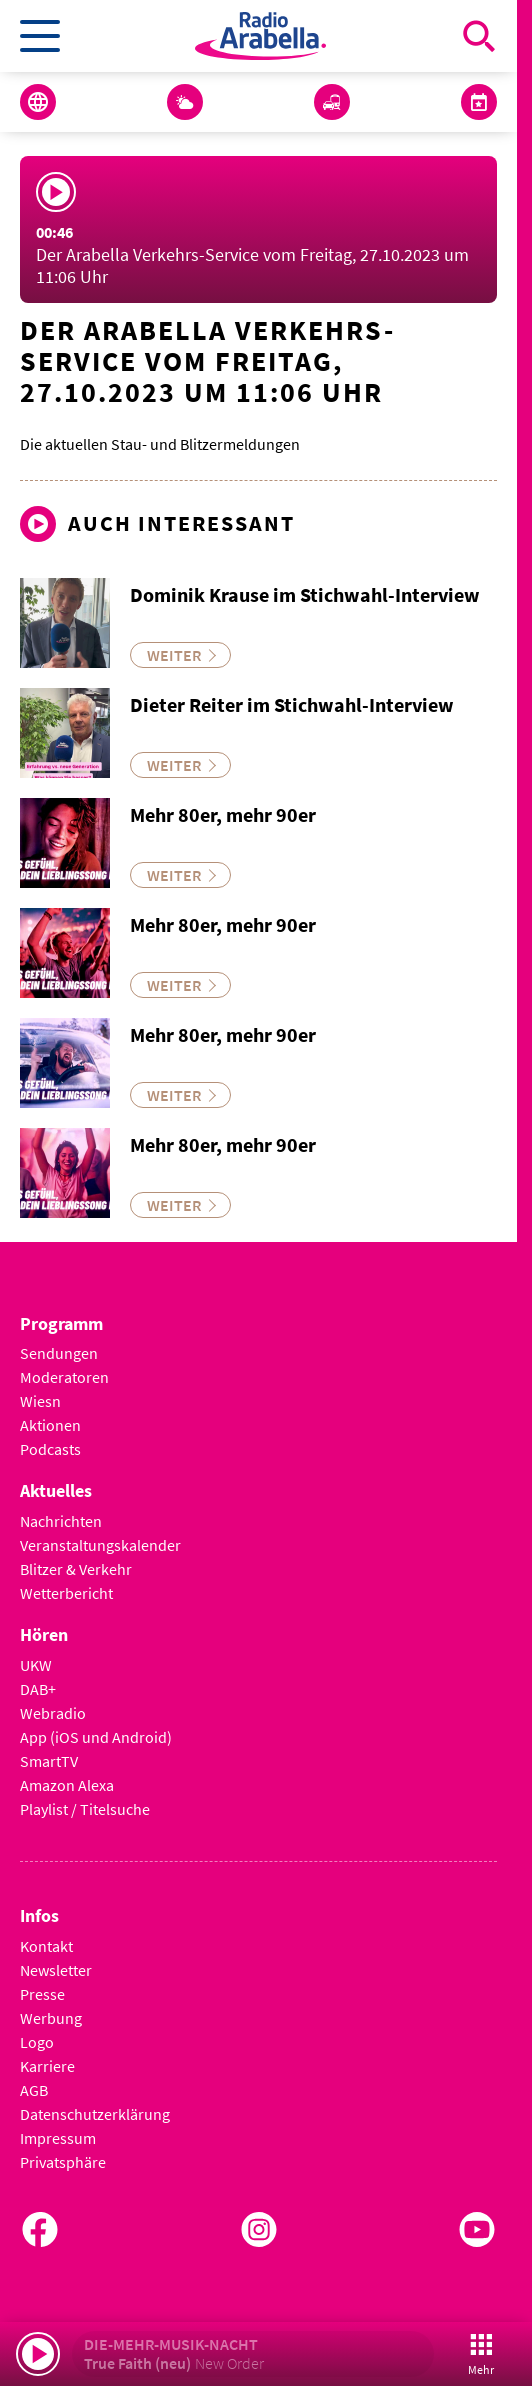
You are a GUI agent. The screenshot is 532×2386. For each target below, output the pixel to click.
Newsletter (56, 1970)
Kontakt (46, 1946)
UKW (36, 1665)
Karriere (47, 2066)
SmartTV (49, 1761)
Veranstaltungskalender (100, 1545)
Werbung (51, 2018)
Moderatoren (64, 1377)
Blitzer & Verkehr (76, 1569)
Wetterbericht (66, 1593)
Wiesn (40, 1401)
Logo (37, 2042)
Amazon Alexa (67, 1785)
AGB (34, 2090)
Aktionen (50, 1425)
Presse (42, 1994)
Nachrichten (61, 1521)
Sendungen (59, 1353)
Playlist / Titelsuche (85, 1809)
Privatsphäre (63, 2162)
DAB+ (38, 1689)
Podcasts (50, 1449)
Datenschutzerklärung (95, 2114)
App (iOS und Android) (96, 1737)
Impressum (58, 2138)
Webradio (53, 1713)
